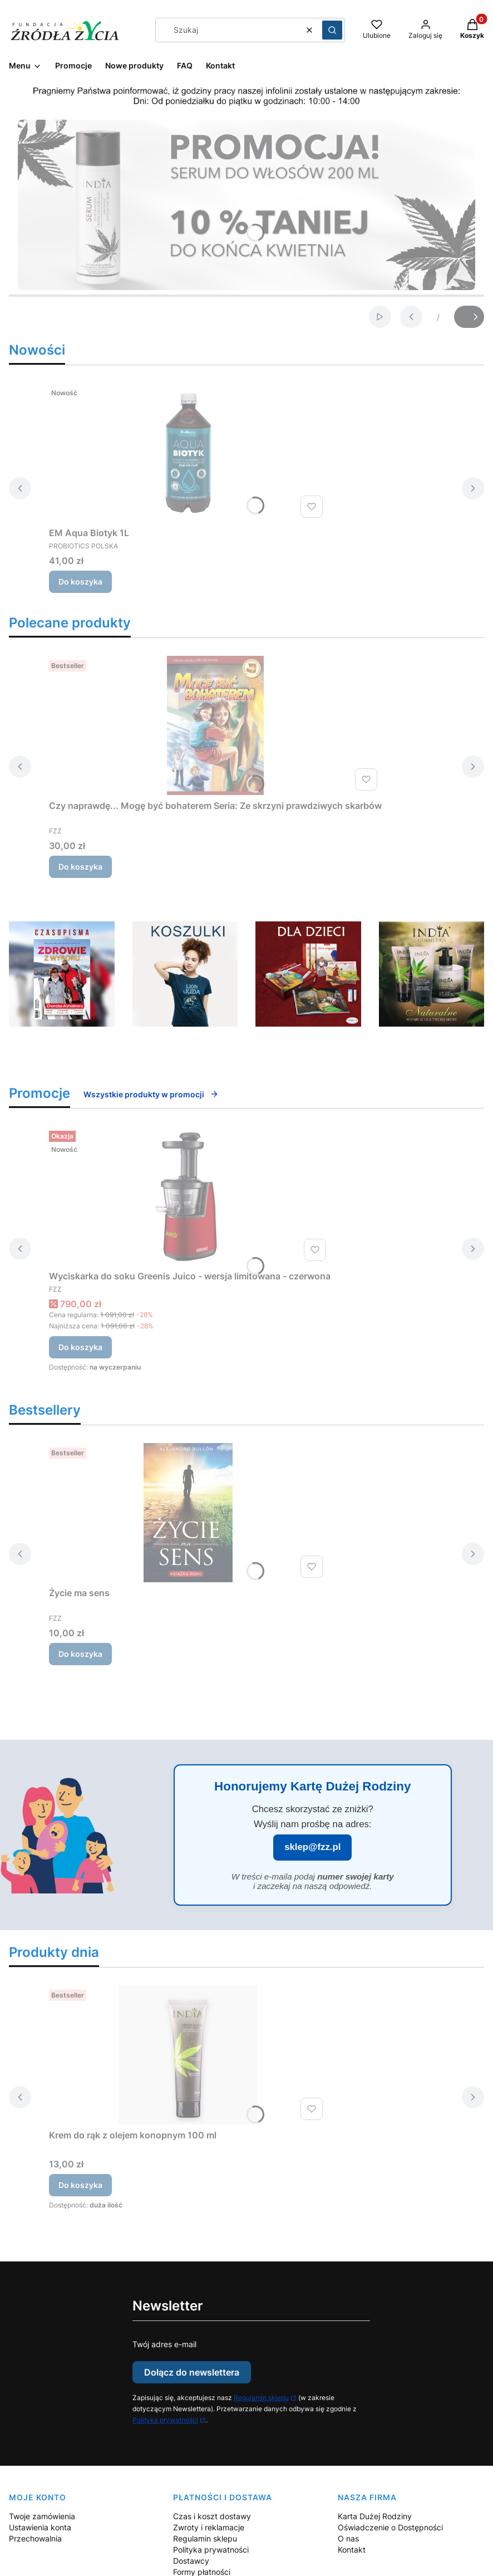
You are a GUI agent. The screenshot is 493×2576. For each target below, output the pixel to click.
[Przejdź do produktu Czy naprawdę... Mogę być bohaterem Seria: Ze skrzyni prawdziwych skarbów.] (215, 725)
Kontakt (352, 2549)
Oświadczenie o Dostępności (390, 2527)
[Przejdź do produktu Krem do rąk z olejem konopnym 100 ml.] (188, 2054)
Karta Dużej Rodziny (375, 2516)
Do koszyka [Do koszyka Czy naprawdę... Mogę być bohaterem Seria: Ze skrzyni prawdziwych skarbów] (80, 866)
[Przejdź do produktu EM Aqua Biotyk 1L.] (188, 452)
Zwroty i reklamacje (208, 2527)
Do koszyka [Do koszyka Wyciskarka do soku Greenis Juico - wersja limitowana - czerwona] (80, 1347)
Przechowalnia (35, 2538)
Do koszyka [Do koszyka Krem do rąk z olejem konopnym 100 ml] (80, 2185)
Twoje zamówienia (42, 2516)
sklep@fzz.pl (312, 1847)
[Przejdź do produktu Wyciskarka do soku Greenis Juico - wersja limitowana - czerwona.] (190, 1195)
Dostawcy (191, 2560)
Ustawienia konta (40, 2527)
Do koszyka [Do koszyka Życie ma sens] (80, 1654)
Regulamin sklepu (261, 2397)
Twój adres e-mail (164, 2344)
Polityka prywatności (165, 2420)
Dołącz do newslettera (191, 2372)
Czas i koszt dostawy (212, 2516)
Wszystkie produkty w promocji (151, 1094)
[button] (332, 30)
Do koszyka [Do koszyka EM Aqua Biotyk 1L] (80, 581)
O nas (348, 2538)
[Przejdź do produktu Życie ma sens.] (188, 1512)
